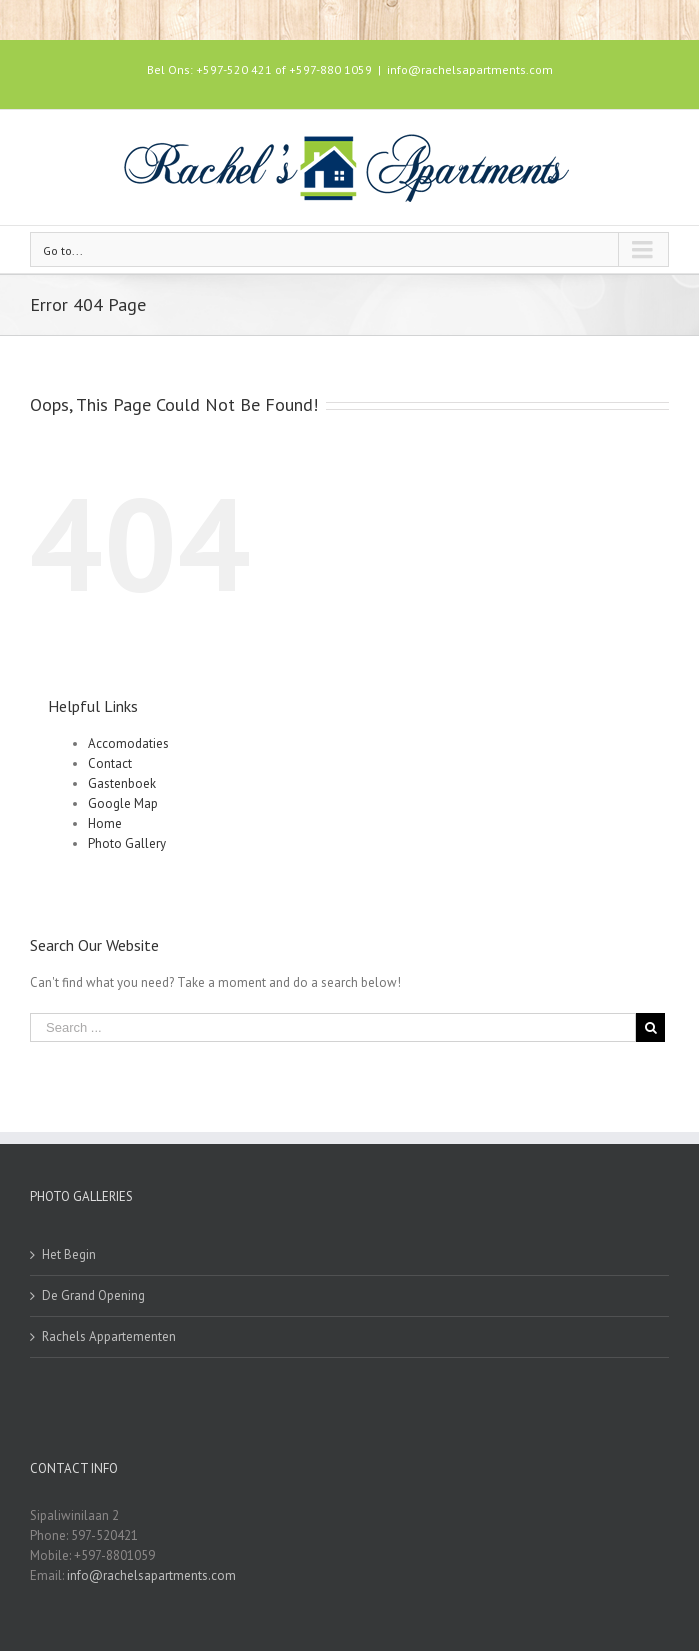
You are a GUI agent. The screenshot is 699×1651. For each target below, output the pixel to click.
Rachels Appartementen (109, 1336)
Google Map (123, 803)
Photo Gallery (127, 843)
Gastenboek (122, 783)
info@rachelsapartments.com (470, 69)
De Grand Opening (93, 1295)
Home (105, 823)
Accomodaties (128, 743)
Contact (110, 763)
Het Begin (69, 1254)
